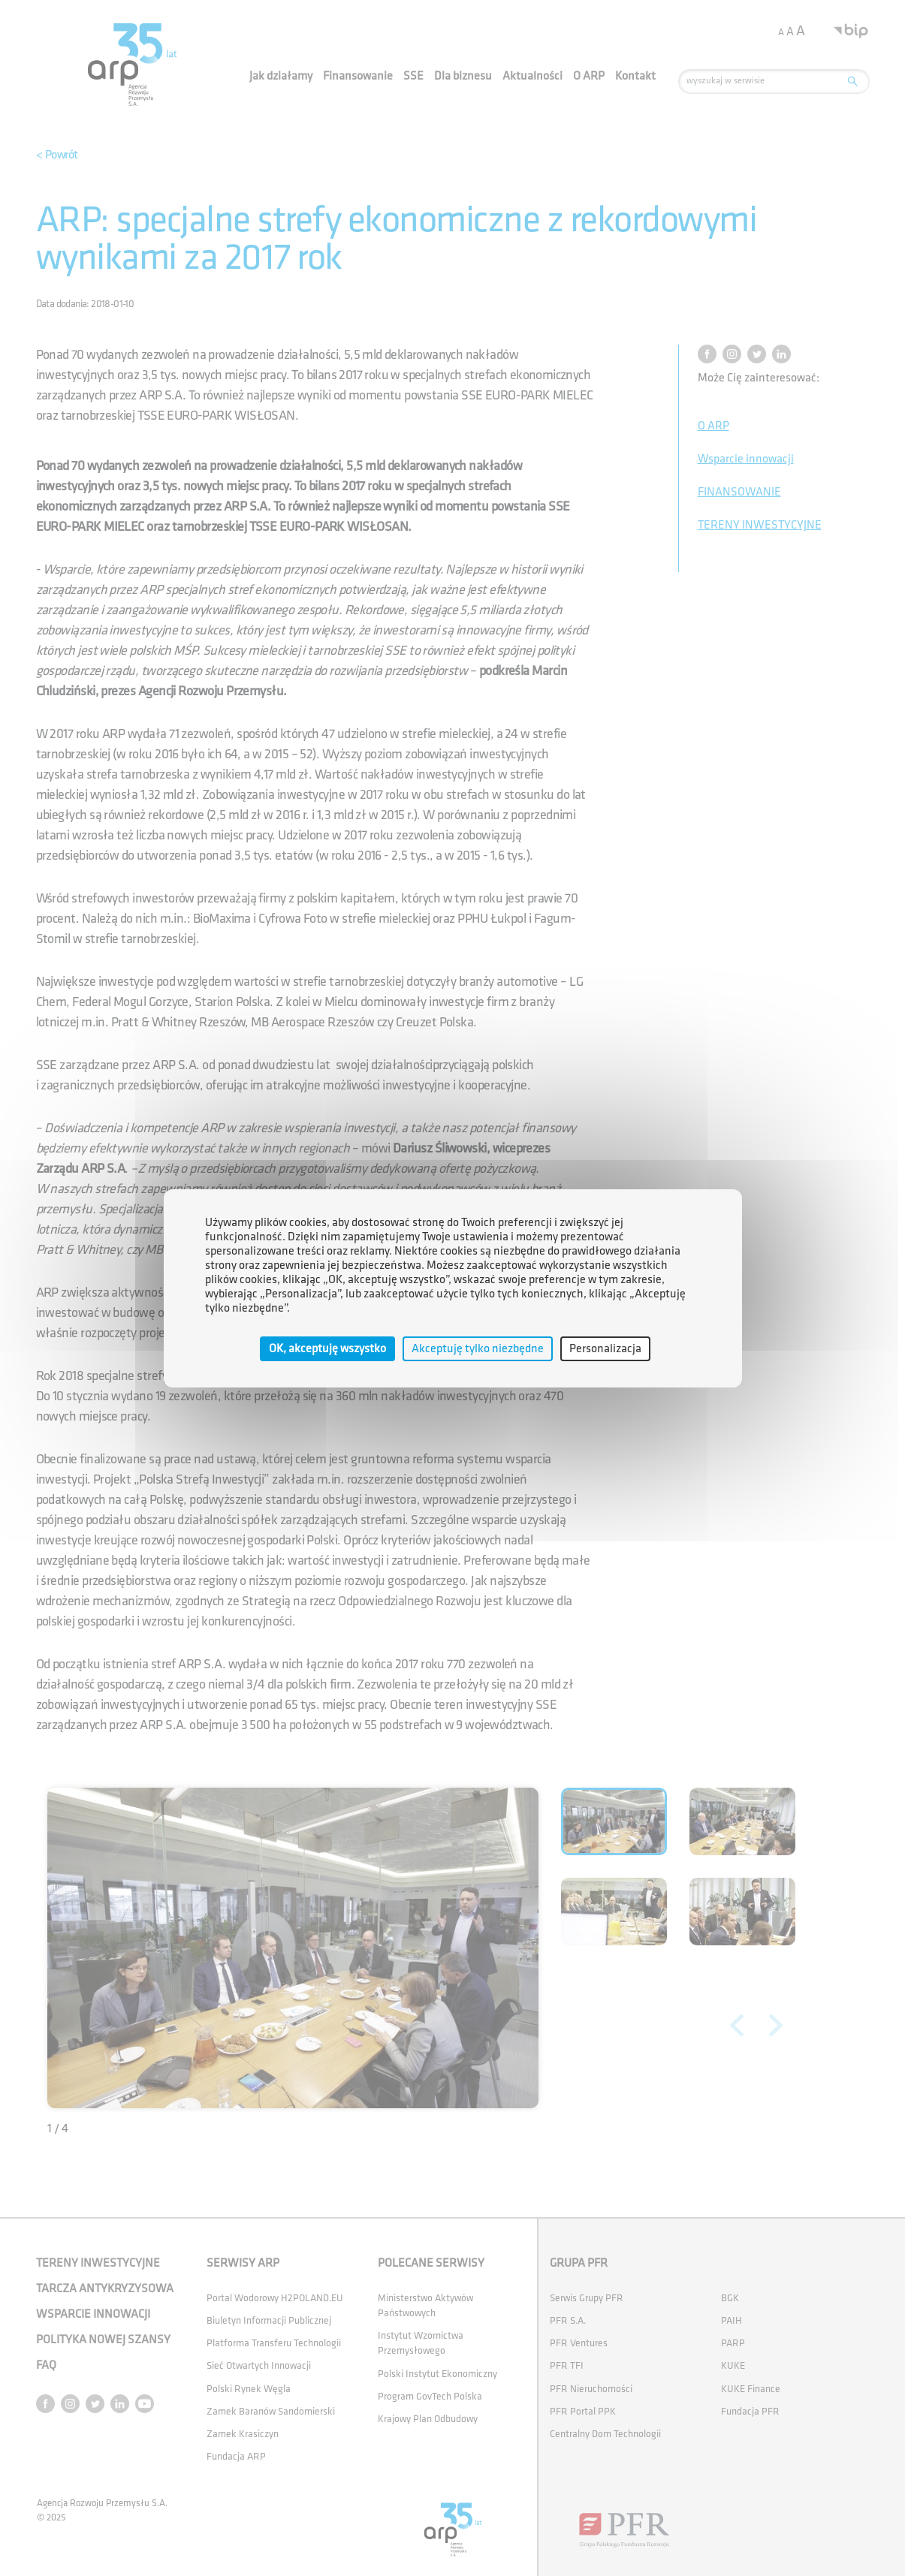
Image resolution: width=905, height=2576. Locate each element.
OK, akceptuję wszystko (327, 1348)
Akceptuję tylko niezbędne (478, 1348)
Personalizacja (605, 1348)
